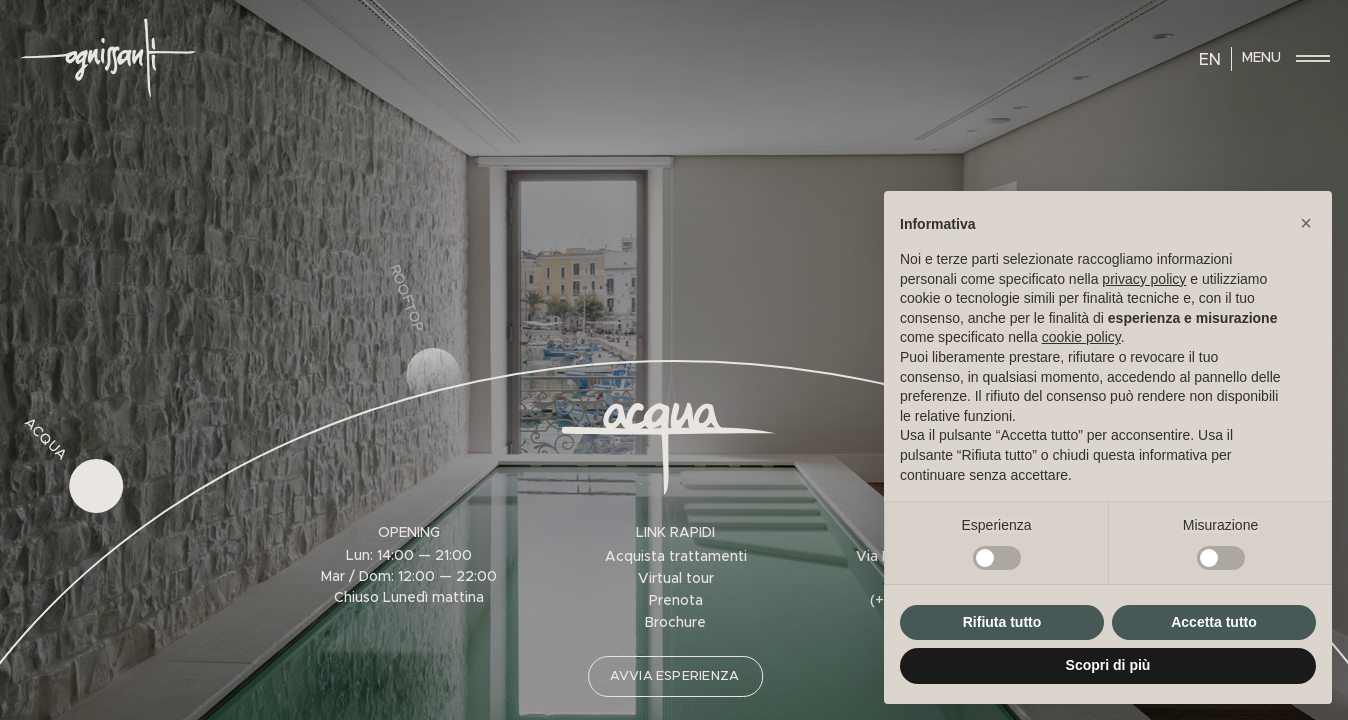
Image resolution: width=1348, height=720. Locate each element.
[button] (1306, 223)
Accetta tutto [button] (1214, 622)
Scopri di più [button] (1108, 665)
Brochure (675, 623)
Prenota (676, 601)
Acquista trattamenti (676, 557)
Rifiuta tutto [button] (1002, 622)
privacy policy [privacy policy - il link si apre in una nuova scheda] (1144, 279)
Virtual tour (676, 579)
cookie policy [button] (1081, 337)
